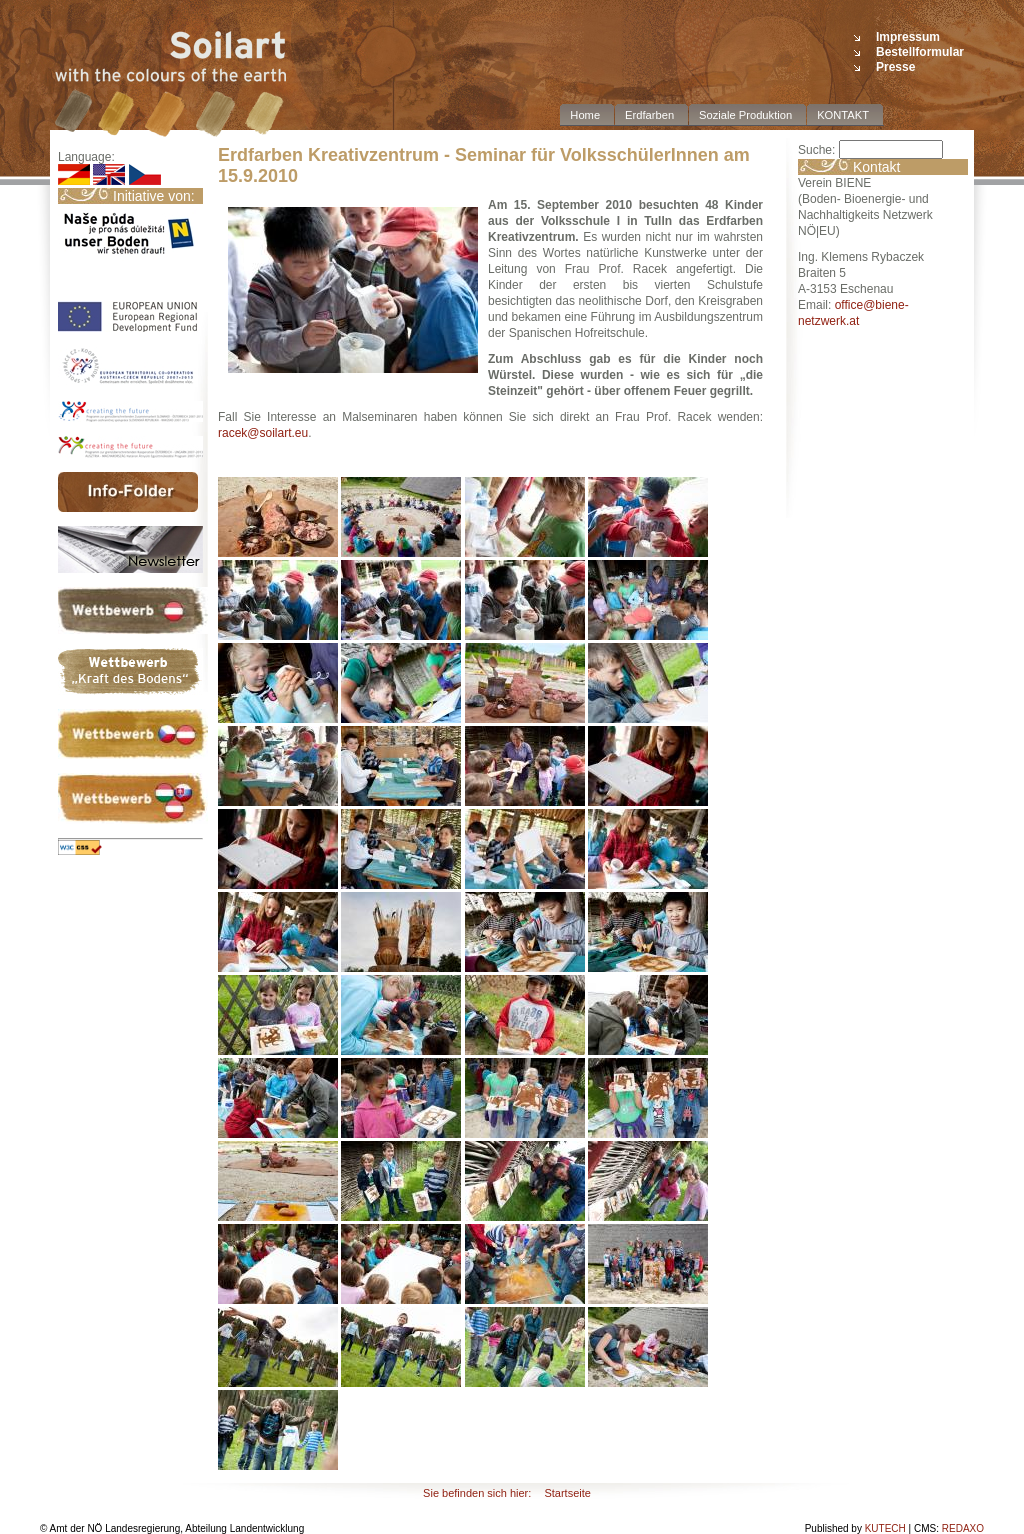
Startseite (567, 1493)
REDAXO (963, 1528)
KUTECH (885, 1528)
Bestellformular (920, 52)
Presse (895, 67)
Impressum (908, 37)
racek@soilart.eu (263, 433)
